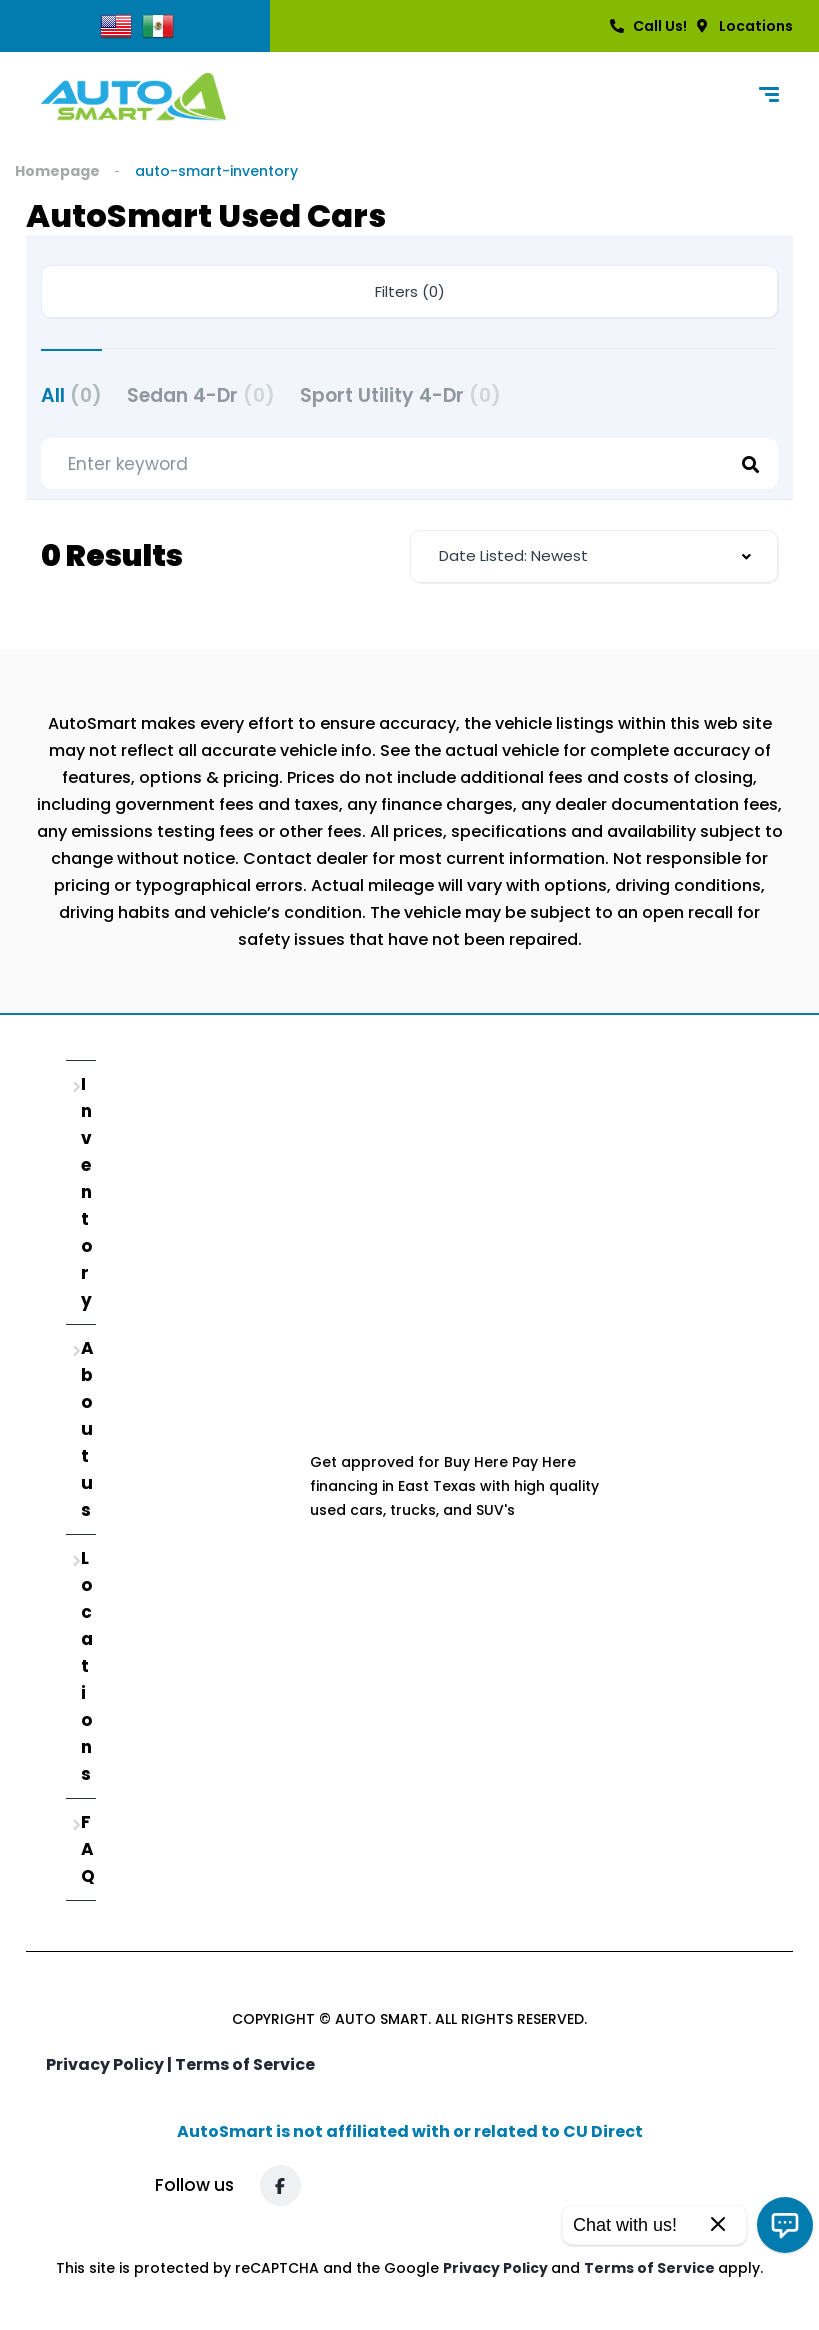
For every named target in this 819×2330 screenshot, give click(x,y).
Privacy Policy (497, 2268)
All (71, 395)
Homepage (57, 171)
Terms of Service (245, 2064)
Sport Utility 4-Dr (400, 395)
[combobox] (594, 556)
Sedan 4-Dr (201, 395)
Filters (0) (410, 291)
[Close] (718, 2225)
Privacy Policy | (110, 2064)
